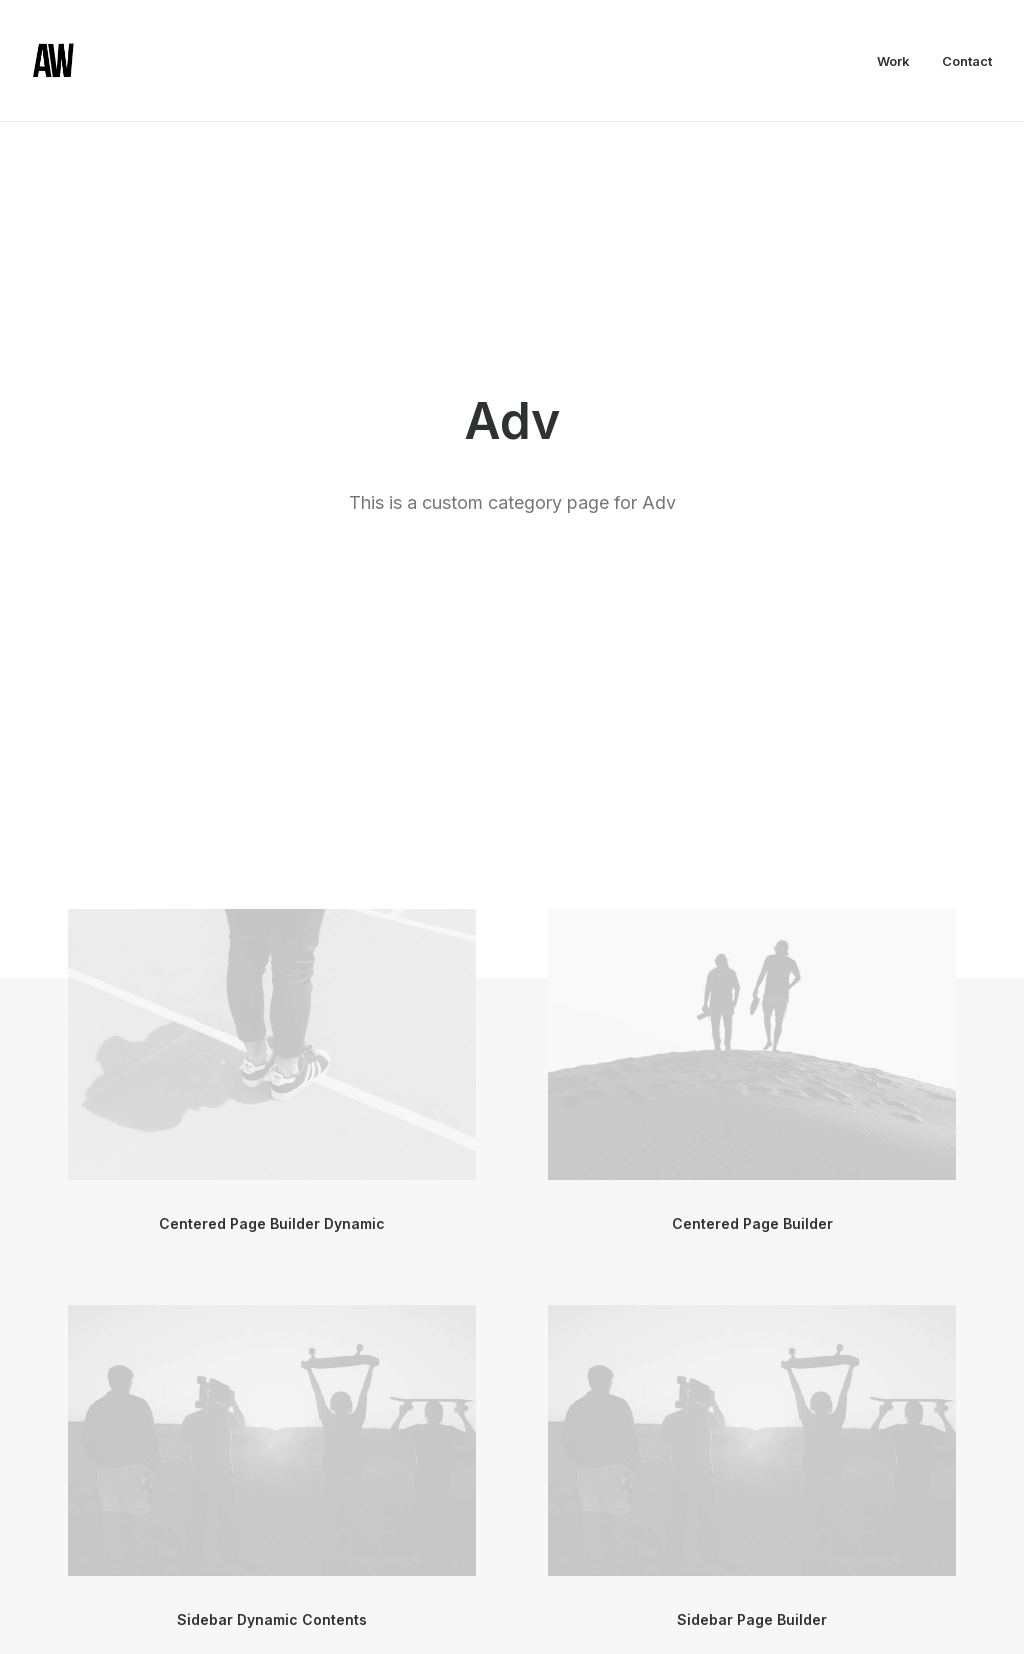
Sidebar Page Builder (752, 1106)
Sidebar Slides (752, 1502)
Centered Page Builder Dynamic (272, 710)
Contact (967, 61)
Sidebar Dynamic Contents (272, 1106)
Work (893, 61)
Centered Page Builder (752, 710)
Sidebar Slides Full (272, 1502)
